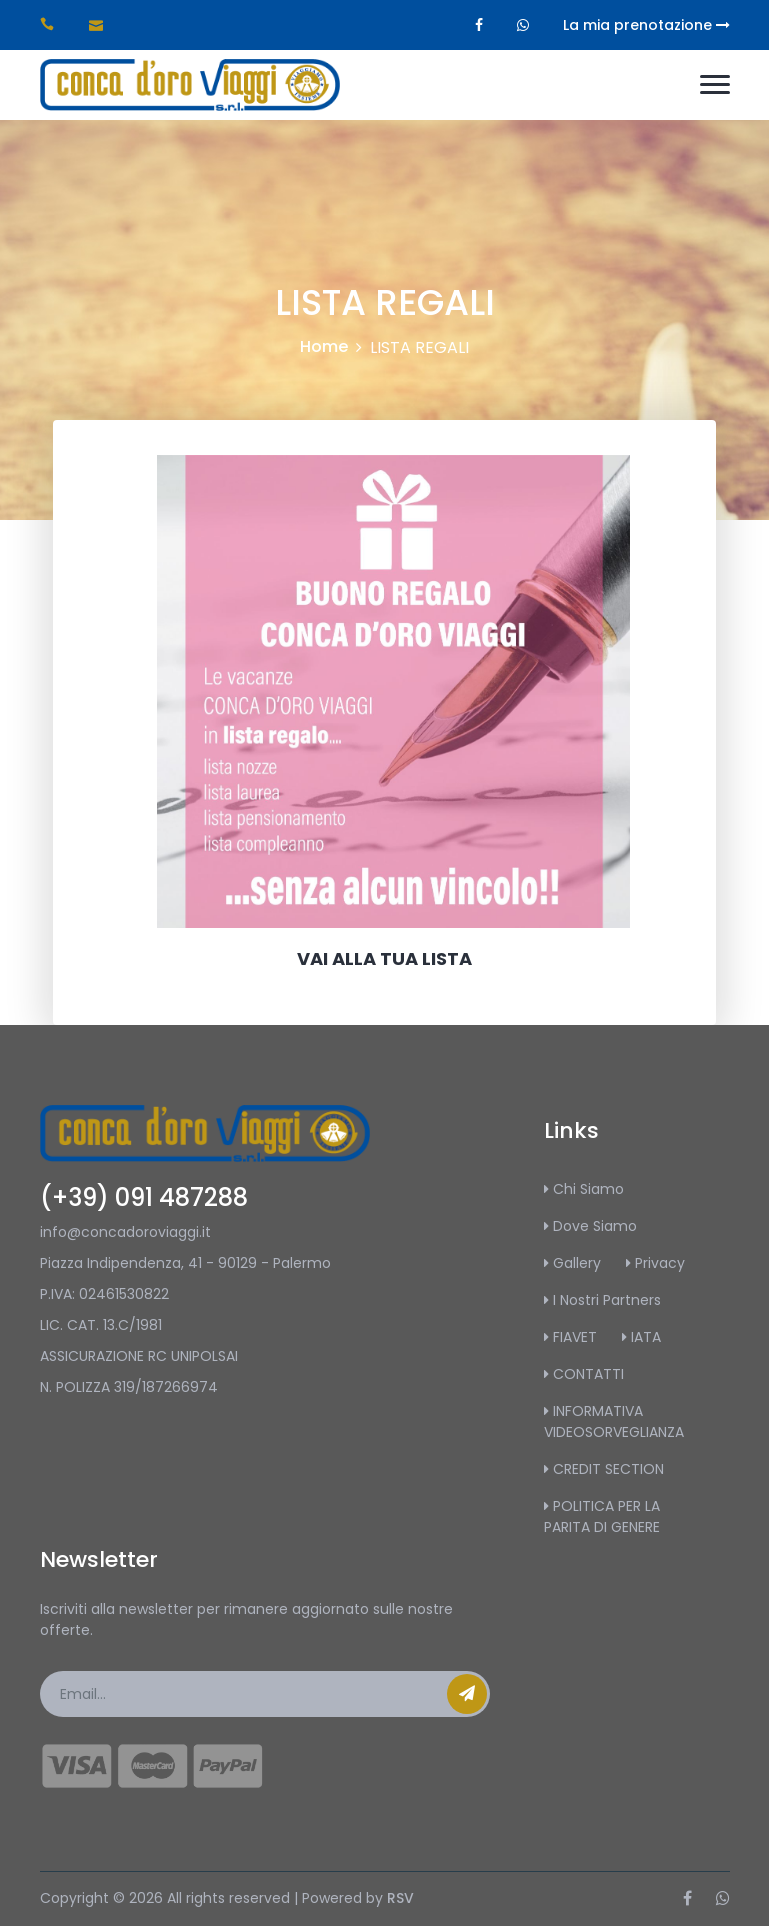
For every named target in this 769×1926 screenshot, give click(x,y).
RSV (400, 1898)
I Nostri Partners (602, 1300)
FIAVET (570, 1337)
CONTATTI (584, 1374)
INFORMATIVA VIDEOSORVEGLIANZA (614, 1421)
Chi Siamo (584, 1189)
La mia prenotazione (646, 25)
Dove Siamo (590, 1226)
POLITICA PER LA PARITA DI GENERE (602, 1516)
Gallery (572, 1263)
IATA (641, 1337)
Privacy (655, 1263)
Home (324, 346)
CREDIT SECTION (604, 1469)
